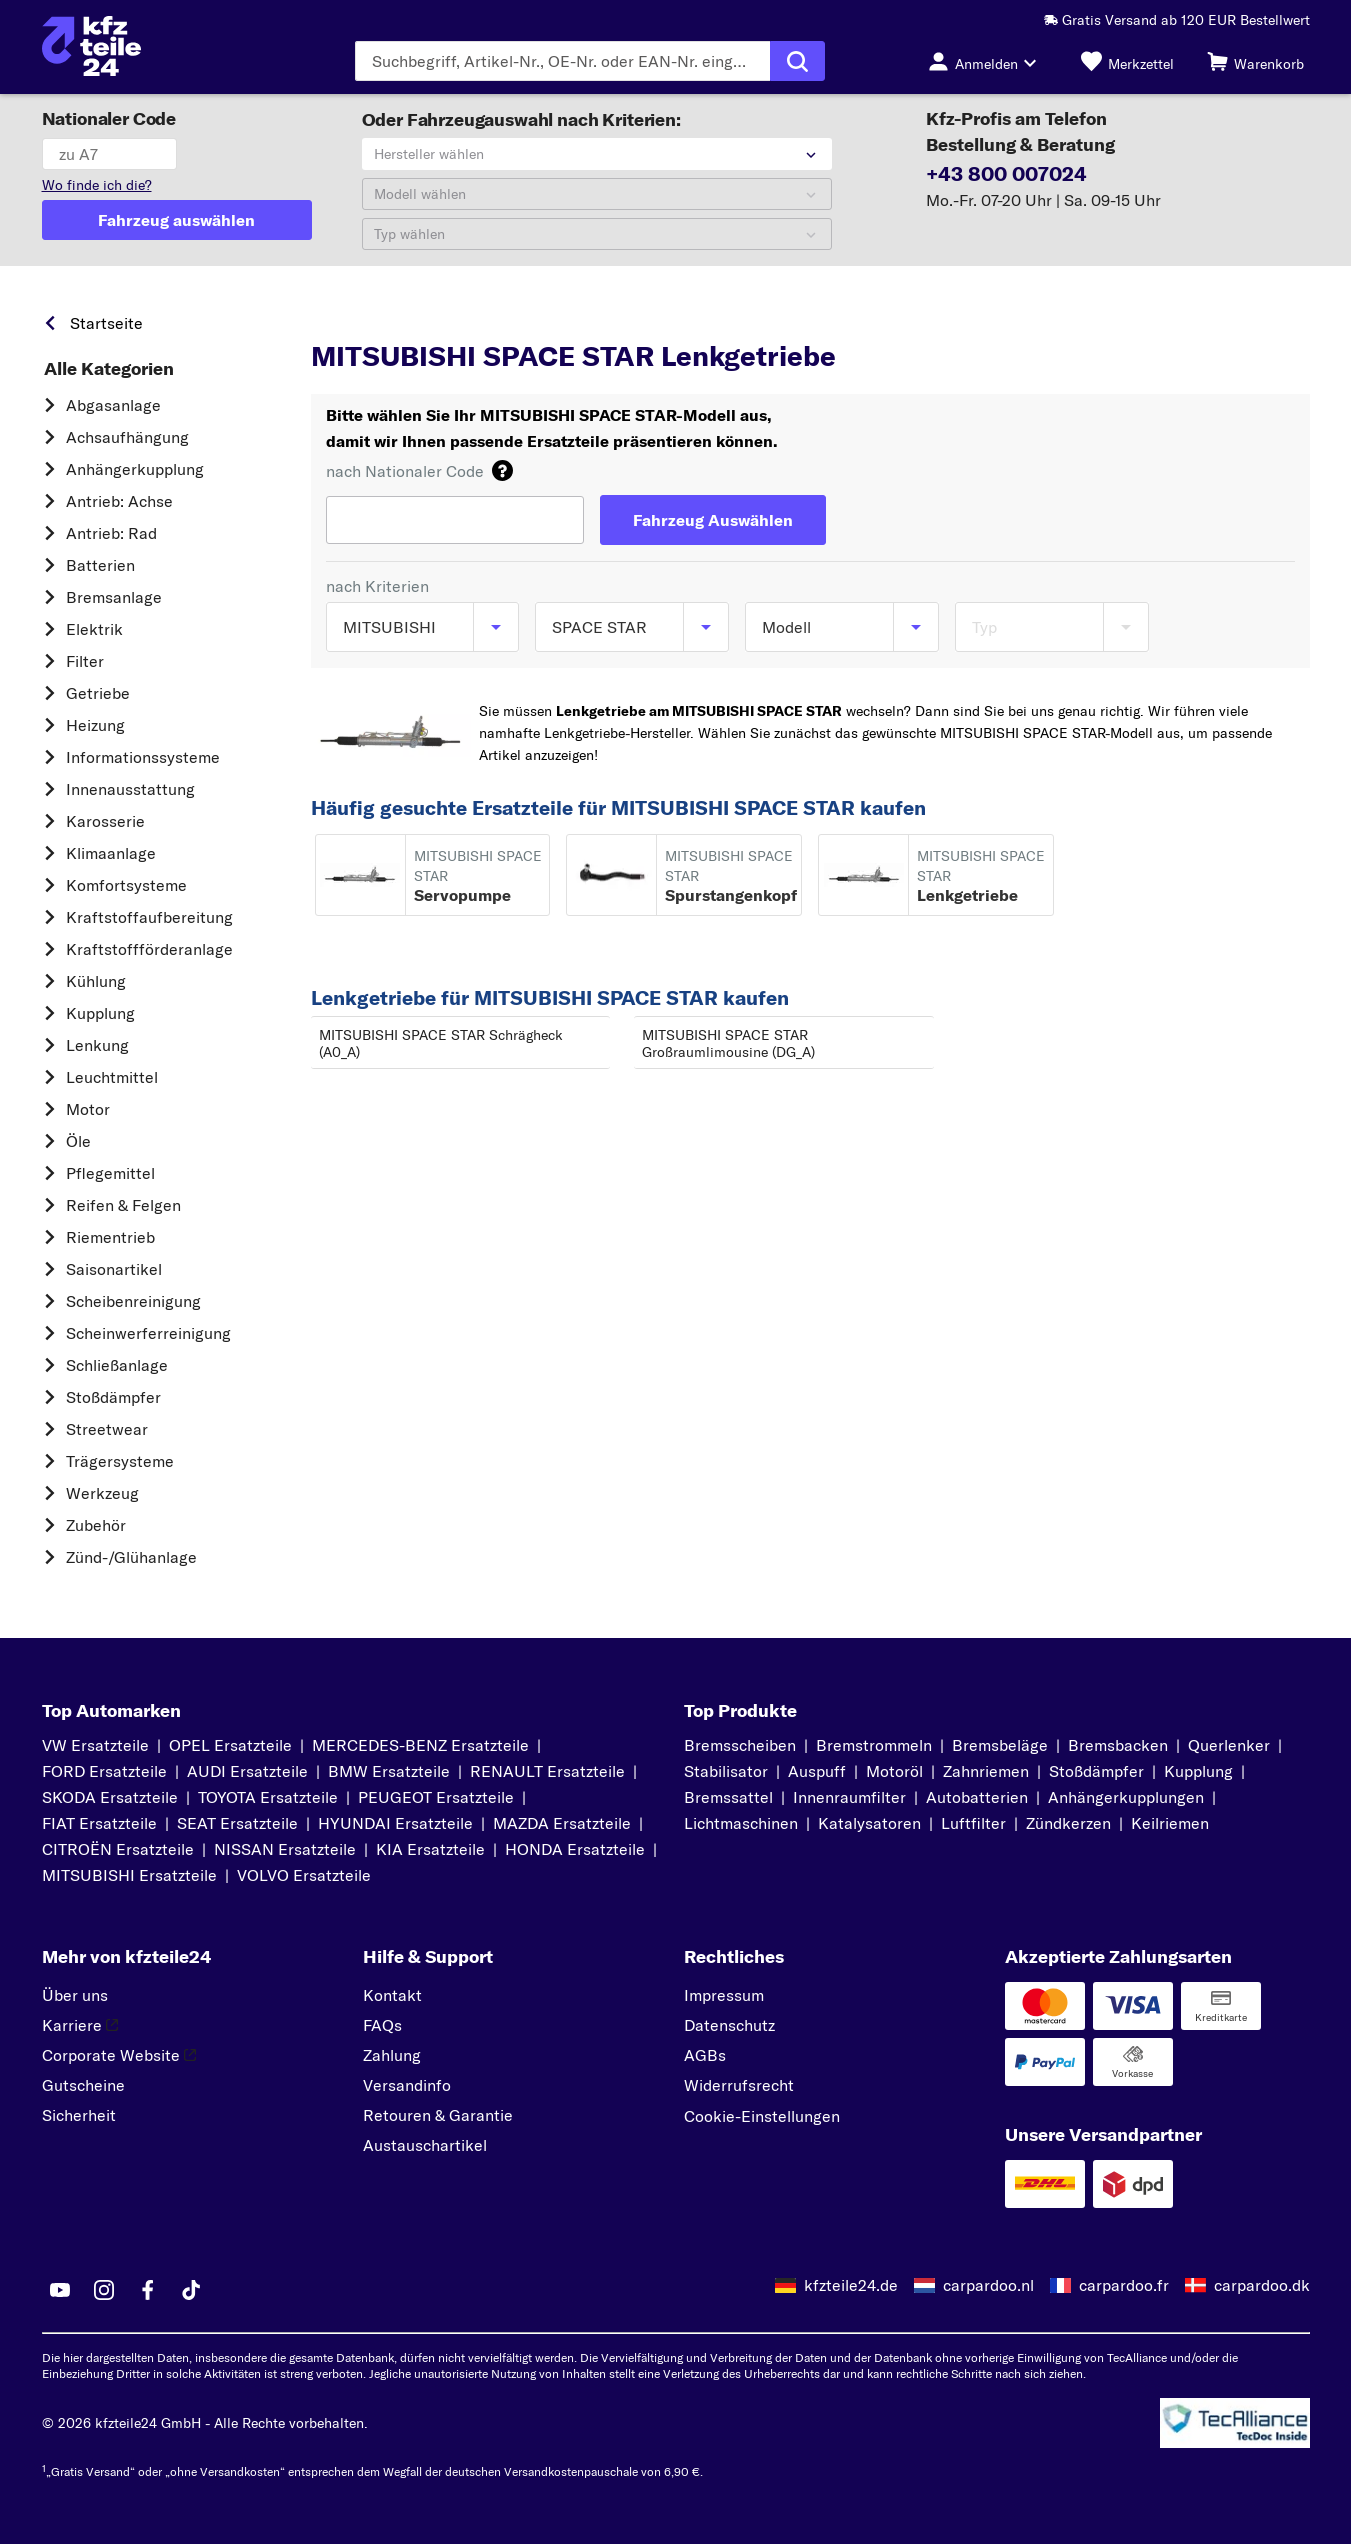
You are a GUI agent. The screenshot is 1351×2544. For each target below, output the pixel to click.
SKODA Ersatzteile (110, 1797)
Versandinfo (407, 2085)
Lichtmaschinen (741, 1823)
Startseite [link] (106, 323)
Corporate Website (119, 2055)
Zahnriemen (986, 1771)
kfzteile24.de (851, 2285)
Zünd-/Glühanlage (131, 1557)
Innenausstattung (130, 789)
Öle (78, 1141)
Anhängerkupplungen (1126, 1797)
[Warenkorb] (1255, 61)
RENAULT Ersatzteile (547, 1771)
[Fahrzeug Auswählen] (713, 520)
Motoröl (894, 1771)
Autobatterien (977, 1797)
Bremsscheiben (740, 1745)
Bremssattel (728, 1797)
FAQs (382, 2025)
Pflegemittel (110, 1173)
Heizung (95, 725)
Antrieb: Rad (111, 533)
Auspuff (817, 1771)
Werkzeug (102, 1493)
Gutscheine (83, 2085)
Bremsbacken (1118, 1745)
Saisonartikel (114, 1269)
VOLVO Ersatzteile (304, 1875)
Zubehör (96, 1525)
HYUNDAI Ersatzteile (395, 1823)
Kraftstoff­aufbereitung (149, 917)
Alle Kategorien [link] (109, 369)
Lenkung (97, 1045)
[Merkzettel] (1127, 61)
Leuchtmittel (112, 1077)
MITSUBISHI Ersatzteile (129, 1875)
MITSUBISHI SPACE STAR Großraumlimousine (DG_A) (728, 1043)
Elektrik (94, 629)
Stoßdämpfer (113, 1397)
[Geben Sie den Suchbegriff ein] (562, 61)
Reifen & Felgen (123, 1205)
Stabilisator (726, 1771)
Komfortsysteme (126, 885)
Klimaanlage (111, 853)
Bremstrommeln (874, 1745)
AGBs (705, 2055)
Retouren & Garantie (438, 2115)
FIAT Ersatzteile (99, 1823)
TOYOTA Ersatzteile (268, 1797)
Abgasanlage (113, 405)
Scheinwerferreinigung (148, 1333)
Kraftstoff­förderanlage (149, 949)
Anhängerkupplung (135, 469)
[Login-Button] (988, 61)
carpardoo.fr (1124, 2285)
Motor (88, 1109)
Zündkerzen (1068, 1823)
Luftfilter (973, 1823)
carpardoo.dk (1262, 2285)
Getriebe (98, 693)
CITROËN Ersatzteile (118, 1849)
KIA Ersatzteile (430, 1849)
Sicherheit (79, 2115)
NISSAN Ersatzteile (285, 1849)
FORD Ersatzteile (104, 1771)
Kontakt (392, 1995)
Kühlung (96, 981)
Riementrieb (110, 1237)
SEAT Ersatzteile (237, 1823)
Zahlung (392, 2055)
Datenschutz (729, 2025)
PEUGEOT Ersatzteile (436, 1797)
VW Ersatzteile (95, 1745)
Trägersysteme (120, 1461)
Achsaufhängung (127, 437)
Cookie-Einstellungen (762, 2116)
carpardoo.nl (988, 2285)
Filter (85, 661)
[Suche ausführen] (797, 61)
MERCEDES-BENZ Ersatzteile (420, 1745)
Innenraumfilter (849, 1797)
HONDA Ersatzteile (575, 1849)
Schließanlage (117, 1365)
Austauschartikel (425, 2145)
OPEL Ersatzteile (230, 1745)
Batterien (100, 565)
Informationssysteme (143, 757)
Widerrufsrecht (739, 2085)
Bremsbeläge (1000, 1745)
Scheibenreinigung (133, 1301)
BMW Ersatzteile (389, 1771)
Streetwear (107, 1429)
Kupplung (100, 1013)
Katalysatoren (869, 1823)
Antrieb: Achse (119, 501)
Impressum (724, 1995)
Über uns (75, 1995)
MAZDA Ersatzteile (562, 1823)
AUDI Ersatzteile (247, 1771)
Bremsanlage (114, 597)
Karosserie (105, 821)
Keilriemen (1170, 1823)
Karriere (80, 2025)
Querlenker (1229, 1745)
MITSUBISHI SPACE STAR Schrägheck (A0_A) (441, 1043)
